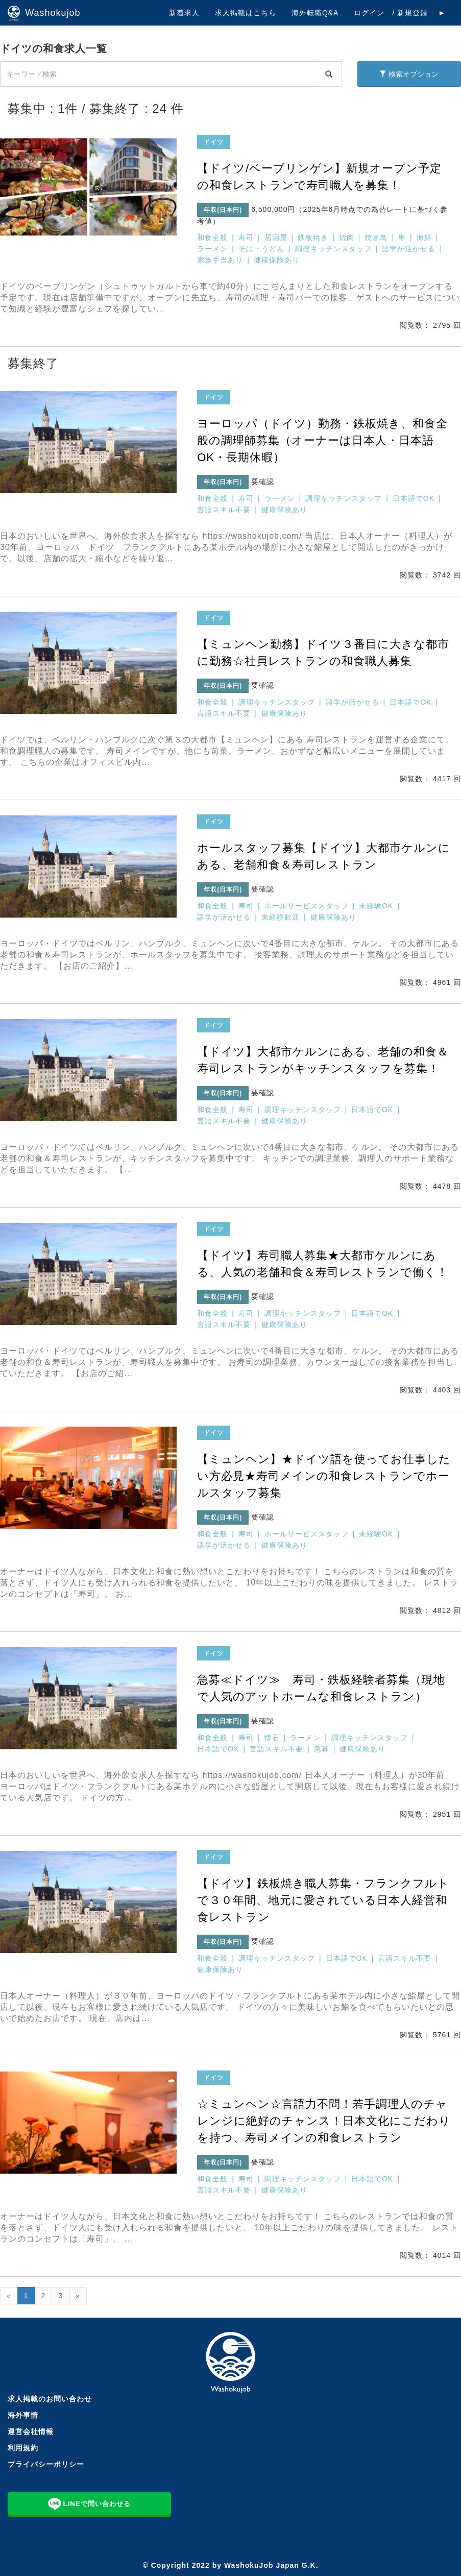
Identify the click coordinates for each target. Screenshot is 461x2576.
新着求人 (184, 13)
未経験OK (376, 906)
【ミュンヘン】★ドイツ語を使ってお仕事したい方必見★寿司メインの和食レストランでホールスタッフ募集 (324, 1476)
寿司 (246, 237)
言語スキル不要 (224, 509)
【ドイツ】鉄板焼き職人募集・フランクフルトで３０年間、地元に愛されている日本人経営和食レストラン (323, 1900)
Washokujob (44, 13)
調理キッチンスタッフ (333, 249)
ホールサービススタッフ (306, 906)
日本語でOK (413, 498)
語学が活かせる (408, 249)
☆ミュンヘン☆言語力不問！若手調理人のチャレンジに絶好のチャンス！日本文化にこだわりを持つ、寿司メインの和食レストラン (324, 2121)
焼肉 (346, 237)
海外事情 (23, 2415)
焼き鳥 (376, 237)
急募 (321, 1749)
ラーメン (212, 249)
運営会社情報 (31, 2431)
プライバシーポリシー (46, 2464)
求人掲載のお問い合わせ (50, 2399)
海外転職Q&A (315, 13)
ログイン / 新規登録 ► (400, 13)
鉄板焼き (313, 237)
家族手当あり (220, 260)
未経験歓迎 (280, 917)
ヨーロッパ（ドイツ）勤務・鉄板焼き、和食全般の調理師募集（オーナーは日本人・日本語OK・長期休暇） (322, 440)
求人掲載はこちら (245, 13)
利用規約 (23, 2448)
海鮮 (424, 237)
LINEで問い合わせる (89, 2503)
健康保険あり (277, 260)
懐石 (272, 1738)
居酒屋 (275, 237)
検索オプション (409, 74)
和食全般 (212, 237)
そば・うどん (261, 249)
